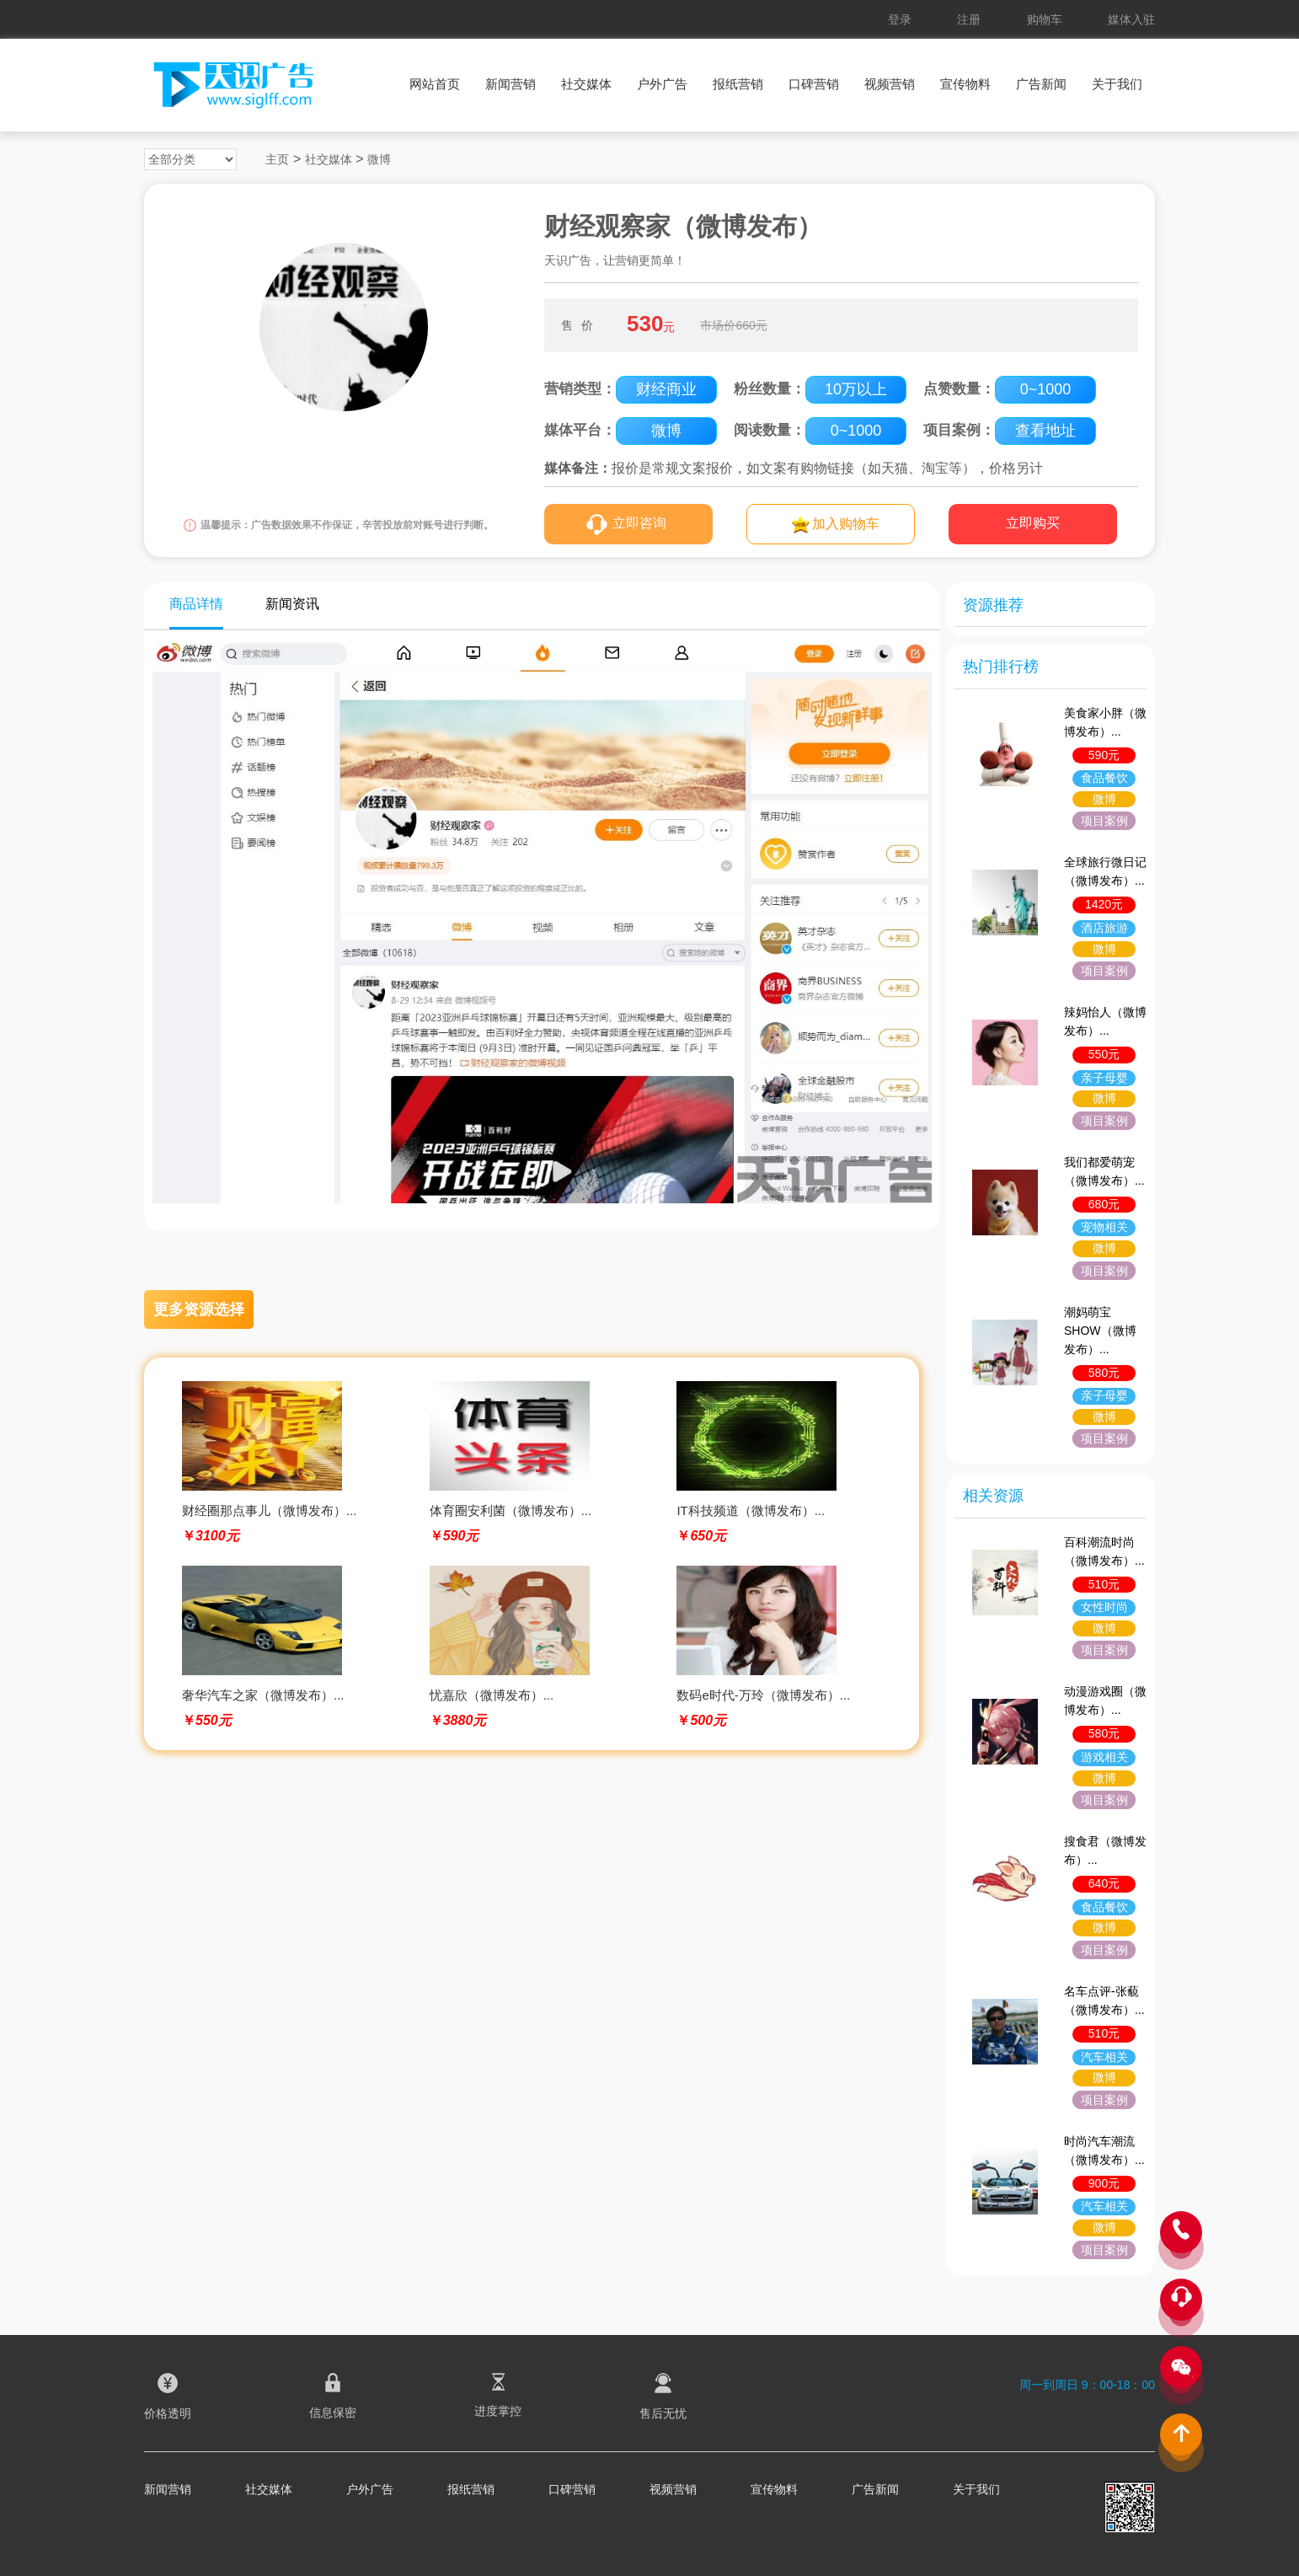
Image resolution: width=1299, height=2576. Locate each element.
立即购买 (1033, 523)
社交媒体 (586, 84)
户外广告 (662, 84)
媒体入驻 (1131, 19)
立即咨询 (639, 523)
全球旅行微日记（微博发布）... (1105, 871)
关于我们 (1117, 84)
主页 (277, 159)
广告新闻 (1041, 84)
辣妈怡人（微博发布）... (1105, 1021)
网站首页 (434, 84)
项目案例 (1104, 820)
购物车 (1044, 19)
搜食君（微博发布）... (1105, 1850)
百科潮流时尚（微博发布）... (1104, 1551)
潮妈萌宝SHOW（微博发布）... (1100, 1330)
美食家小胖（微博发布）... (1105, 722)
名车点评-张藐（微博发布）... (1104, 2000)
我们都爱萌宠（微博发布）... (1104, 1171)
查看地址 (1045, 430)
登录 (899, 19)
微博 (379, 159)
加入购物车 (845, 524)
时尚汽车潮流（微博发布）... (1104, 2150)
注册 (969, 19)
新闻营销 (510, 84)
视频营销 (889, 84)
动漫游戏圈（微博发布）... (1105, 1700)
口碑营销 (813, 84)
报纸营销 (738, 84)
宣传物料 (965, 84)
